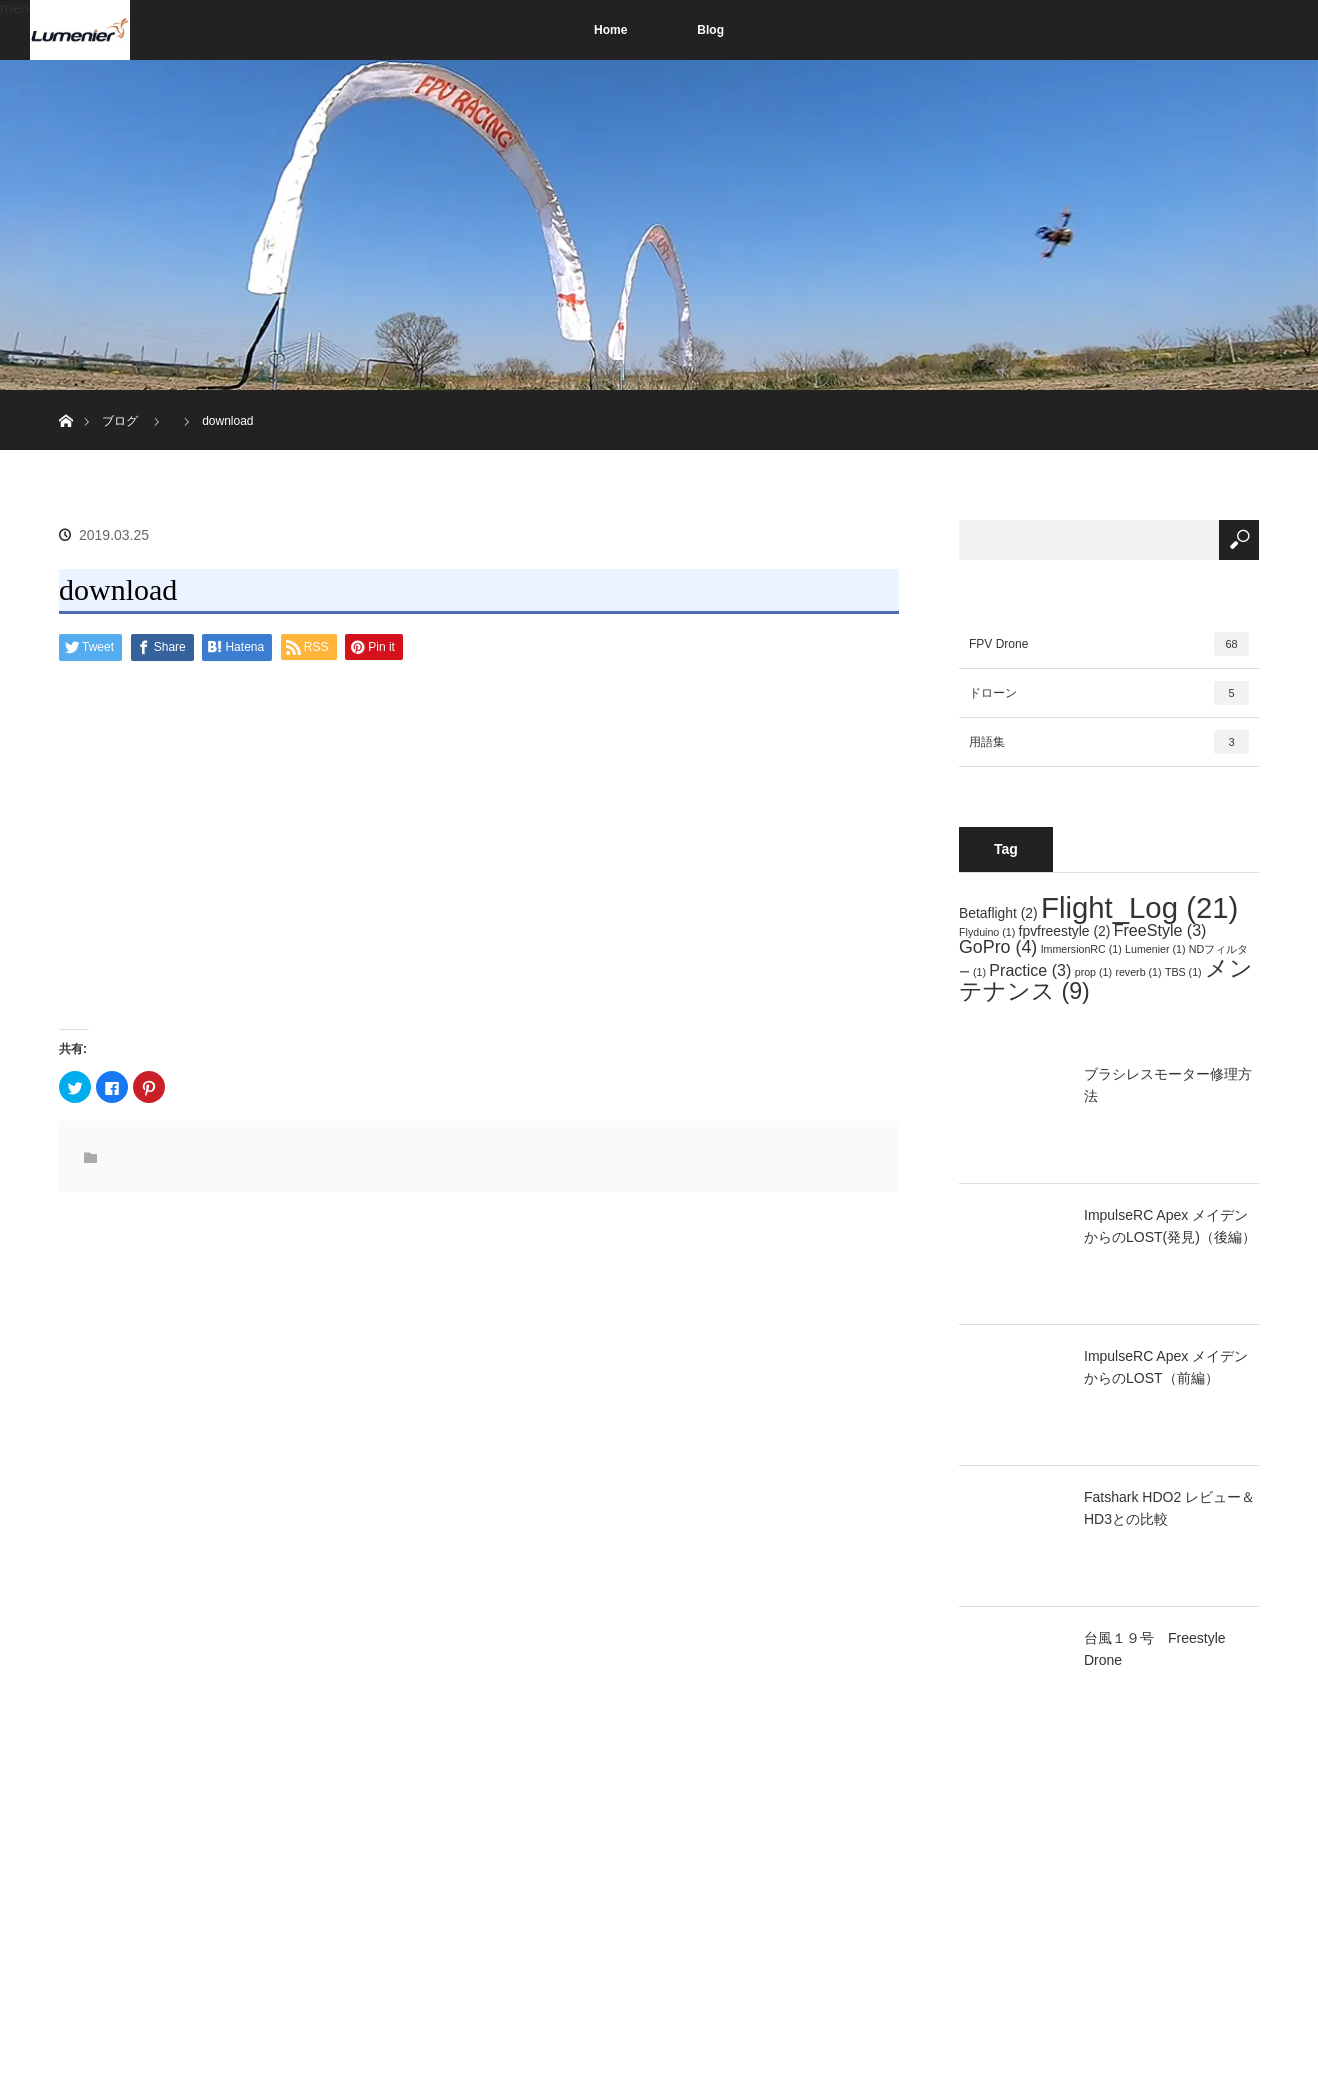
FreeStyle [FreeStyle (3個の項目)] (1160, 930)
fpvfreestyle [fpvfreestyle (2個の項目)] (1065, 931)
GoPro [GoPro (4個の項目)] (998, 947)
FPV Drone (1109, 644)
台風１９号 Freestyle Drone (1155, 1649)
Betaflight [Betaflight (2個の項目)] (998, 913)
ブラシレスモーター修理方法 (1168, 1085)
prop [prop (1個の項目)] (1093, 972)
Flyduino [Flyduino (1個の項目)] (987, 932)
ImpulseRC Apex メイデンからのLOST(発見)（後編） (1170, 1226)
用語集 (1109, 742)
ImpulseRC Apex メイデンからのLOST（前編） (1166, 1367)
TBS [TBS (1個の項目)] (1183, 972)
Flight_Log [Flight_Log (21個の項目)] (1139, 907)
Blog (710, 30)
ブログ (120, 421)
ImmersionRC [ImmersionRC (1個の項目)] (1081, 949)
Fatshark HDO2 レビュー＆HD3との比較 (1169, 1508)
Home (610, 30)
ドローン (1109, 693)
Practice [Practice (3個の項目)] (1030, 970)
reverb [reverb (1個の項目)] (1138, 972)
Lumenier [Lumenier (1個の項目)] (1155, 949)
